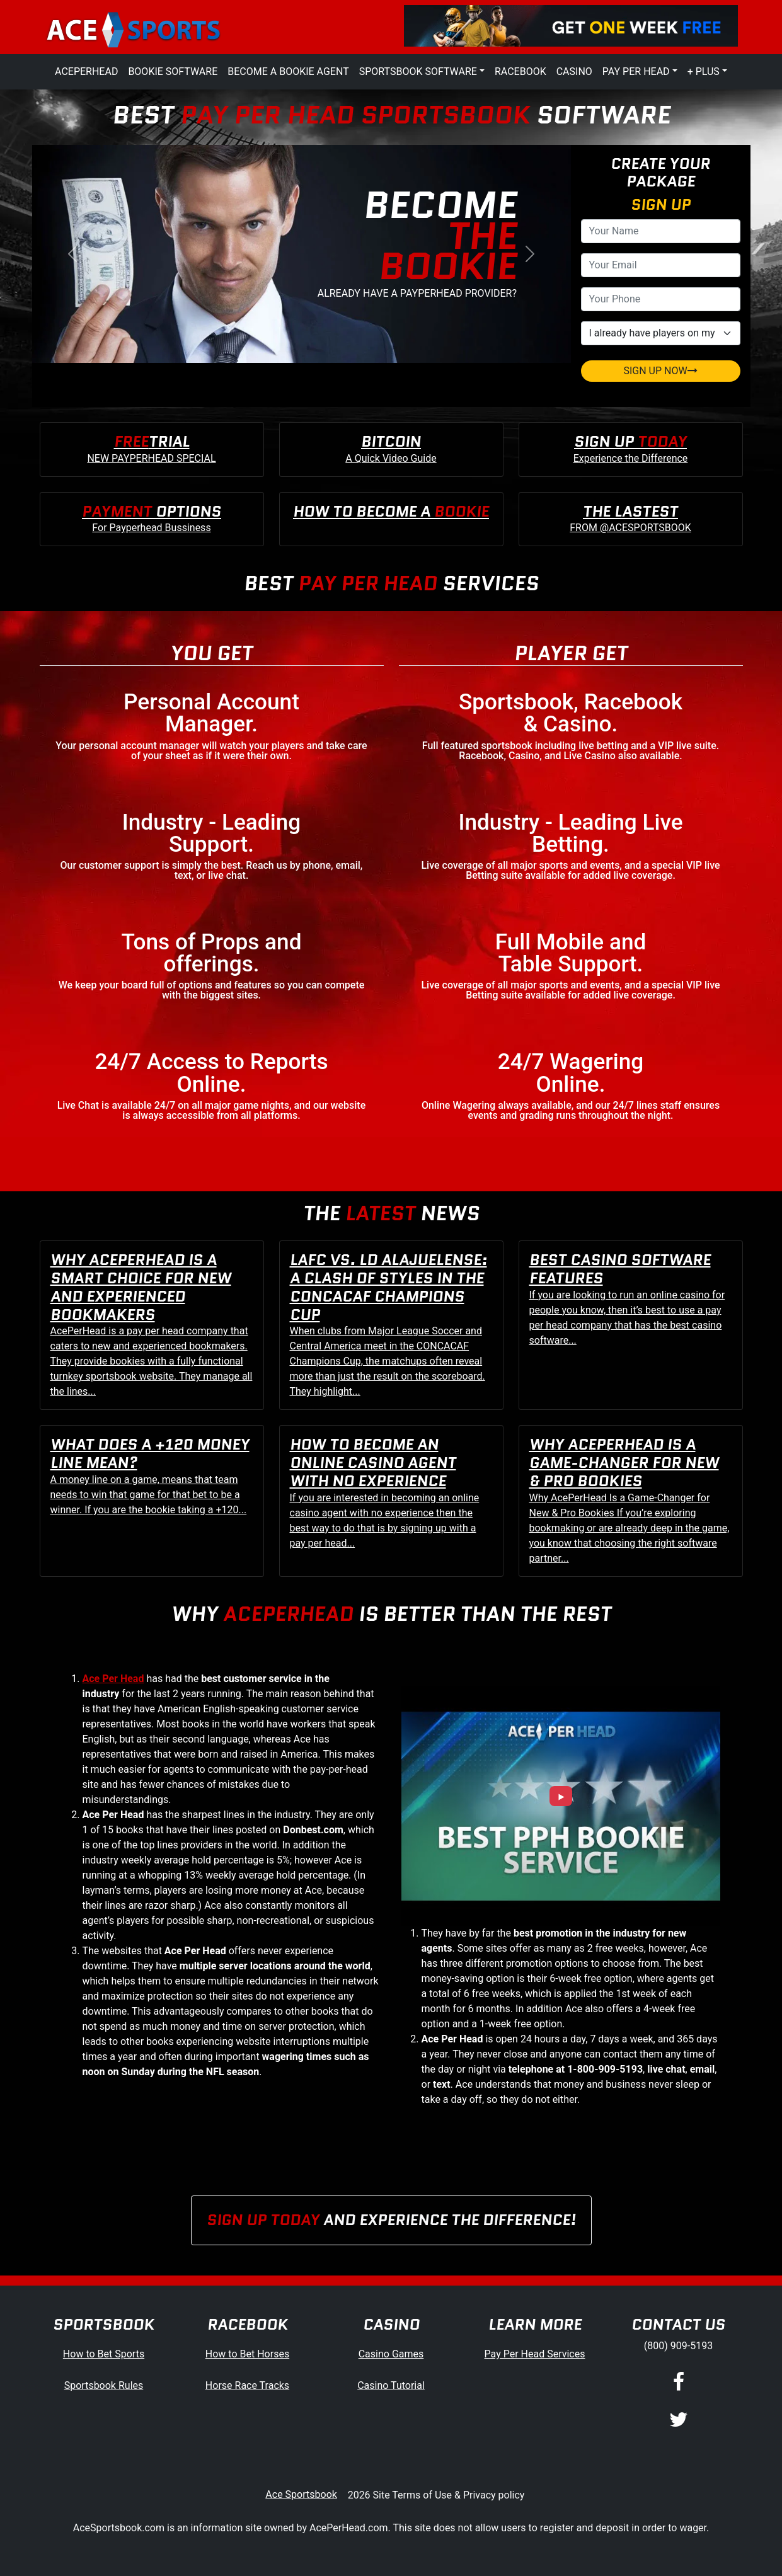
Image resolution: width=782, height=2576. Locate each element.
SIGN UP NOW (660, 371)
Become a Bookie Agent (287, 71)
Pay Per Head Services (535, 2354)
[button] (72, 254)
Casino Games (391, 2354)
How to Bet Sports (103, 2354)
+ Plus (703, 71)
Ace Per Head (113, 1679)
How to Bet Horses (247, 2354)
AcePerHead (86, 71)
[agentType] (660, 333)
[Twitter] (678, 2420)
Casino (574, 71)
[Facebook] (679, 2382)
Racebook (520, 71)
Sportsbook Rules (104, 2385)
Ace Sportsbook (301, 2494)
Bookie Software (172, 71)
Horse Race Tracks (247, 2385)
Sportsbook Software (418, 71)
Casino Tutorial (391, 2385)
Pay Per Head (636, 71)
